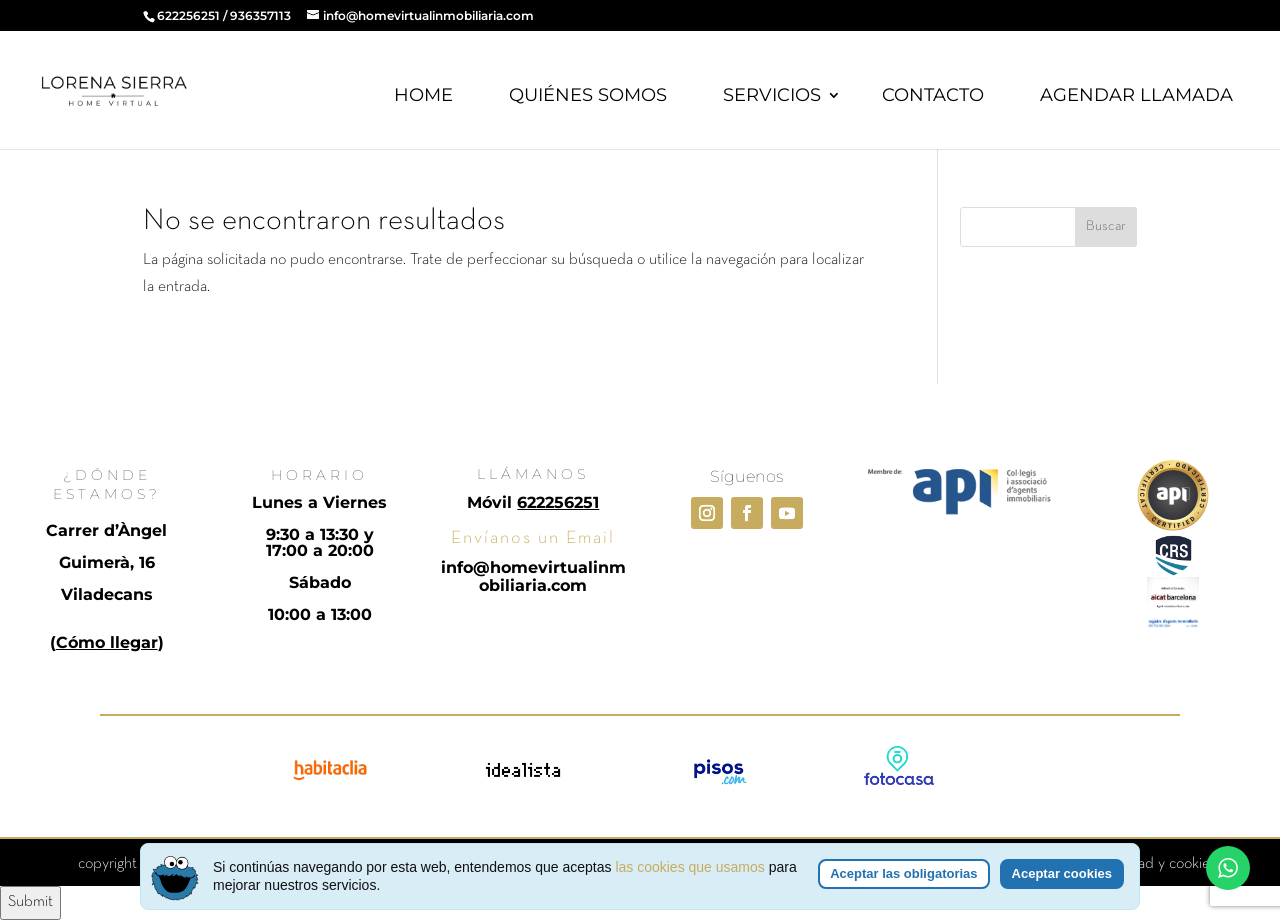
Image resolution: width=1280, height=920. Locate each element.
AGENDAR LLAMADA (1136, 95)
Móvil (533, 502)
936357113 (260, 15)
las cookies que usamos (689, 867)
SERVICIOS (772, 95)
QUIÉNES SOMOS (588, 95)
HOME (423, 95)
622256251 (188, 15)
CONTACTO (933, 95)
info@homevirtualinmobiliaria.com (533, 576)
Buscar (1106, 226)
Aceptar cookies (1062, 873)
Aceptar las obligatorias (903, 873)
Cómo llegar (107, 642)
